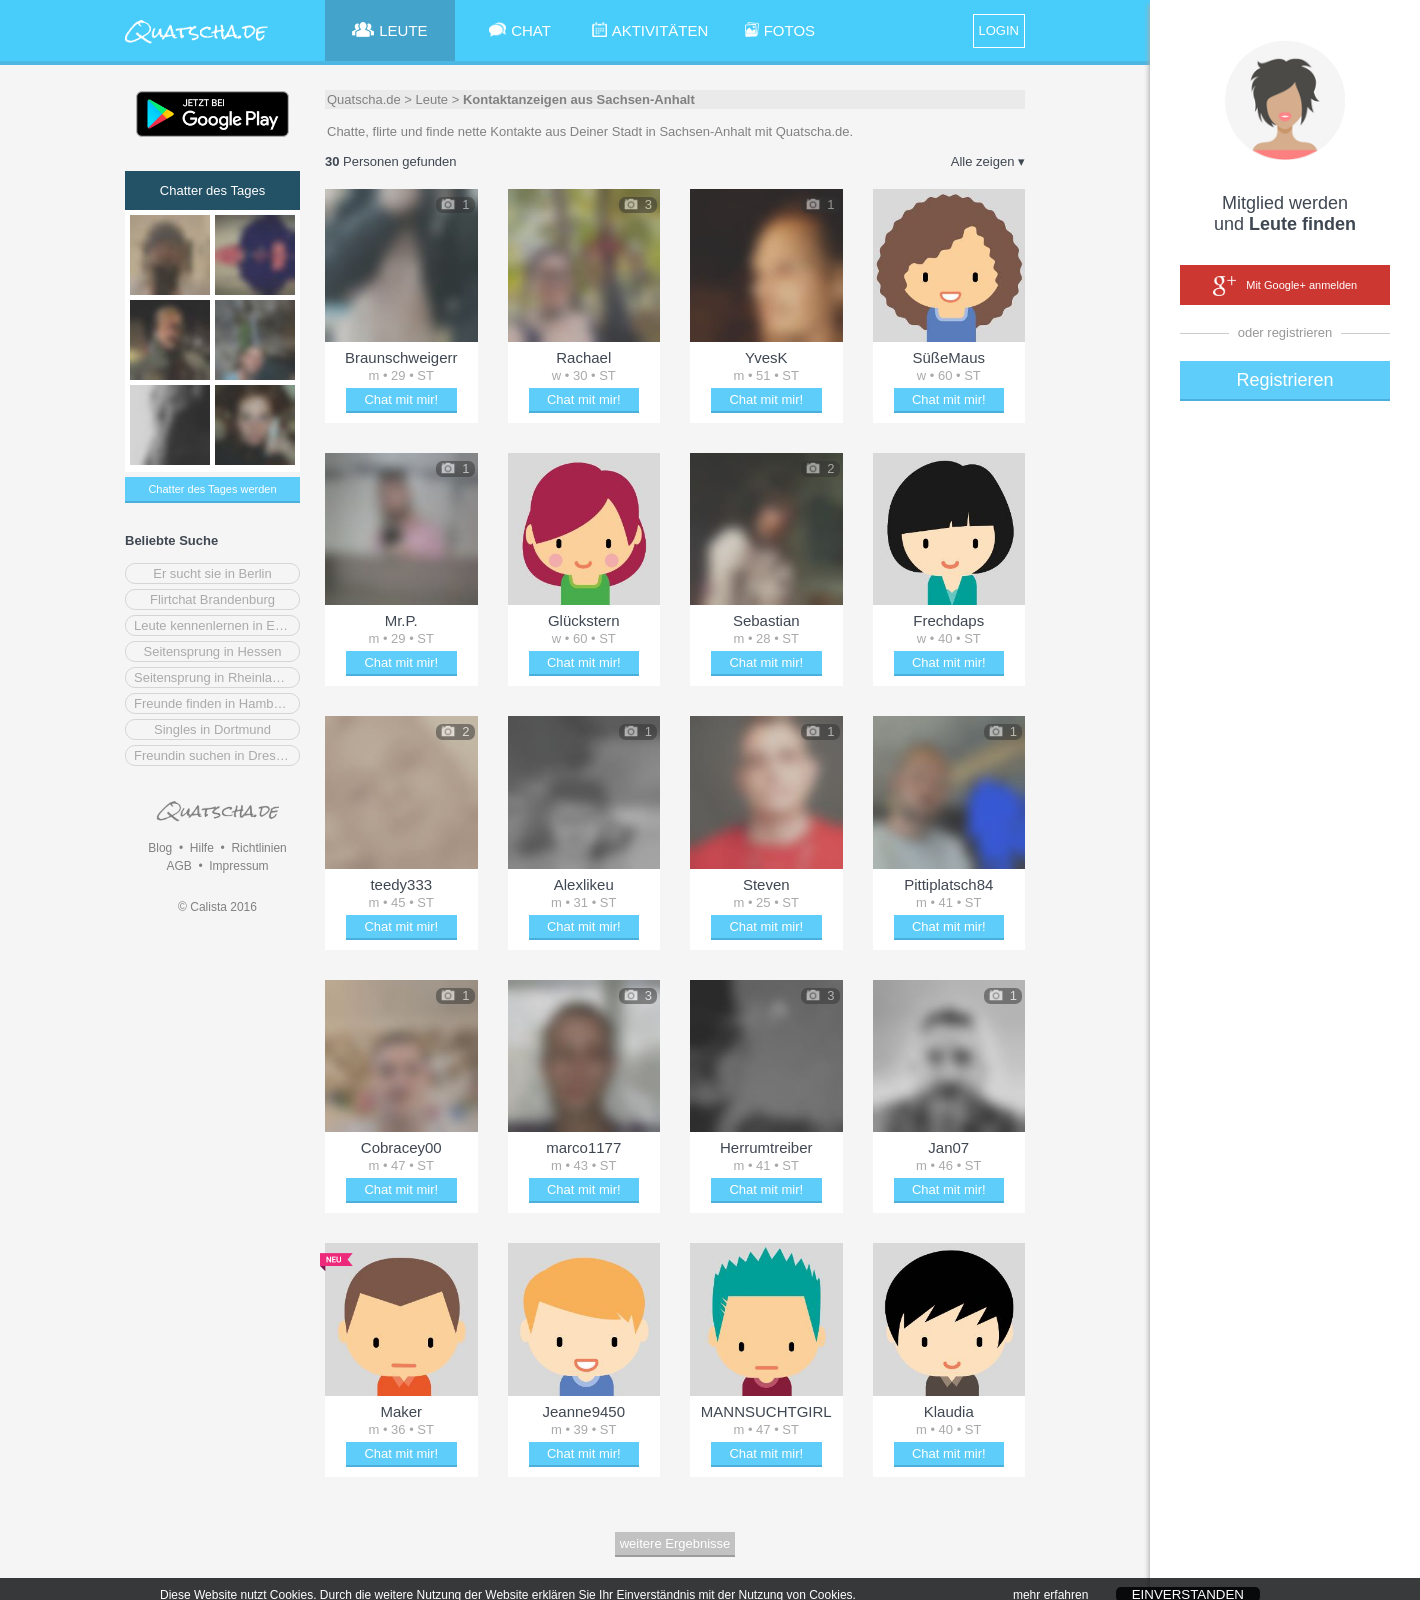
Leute (432, 99)
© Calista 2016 (217, 907)
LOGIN (999, 30)
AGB (178, 866)
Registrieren (1284, 380)
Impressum (238, 866)
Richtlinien (258, 848)
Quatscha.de (364, 99)
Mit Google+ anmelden (1285, 286)
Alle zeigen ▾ (988, 161)
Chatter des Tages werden (212, 489)
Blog (160, 848)
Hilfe (202, 848)
